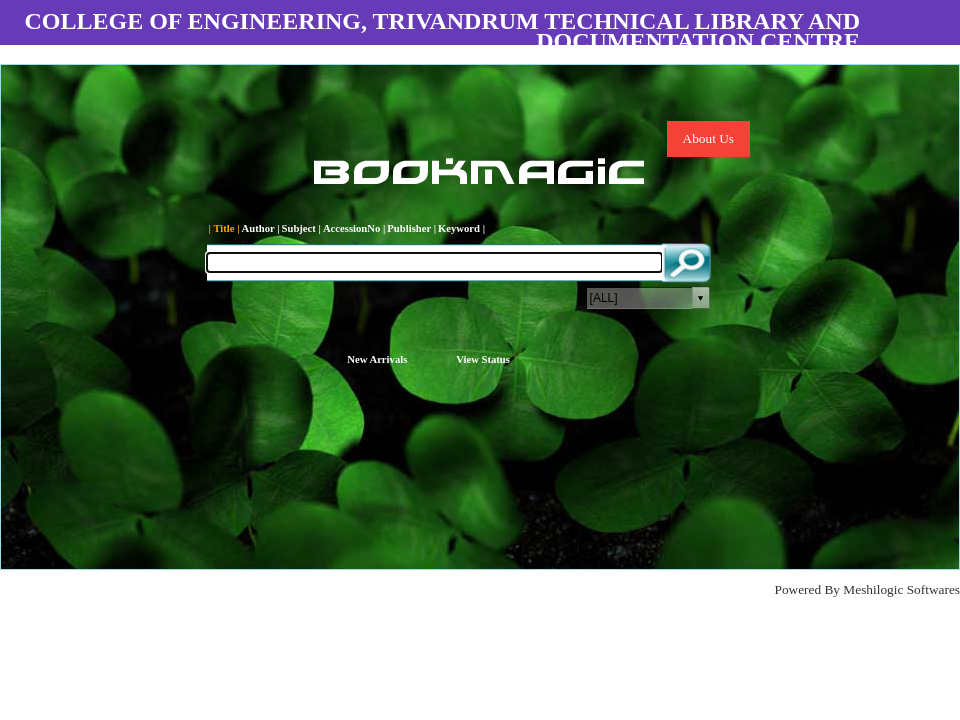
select (701, 298)
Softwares (933, 589)
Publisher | (411, 228)
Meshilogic (873, 589)
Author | (261, 228)
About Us (708, 138)
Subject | (301, 228)
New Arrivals (377, 359)
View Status (483, 359)
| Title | (224, 228)
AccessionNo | (354, 228)
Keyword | (461, 228)
